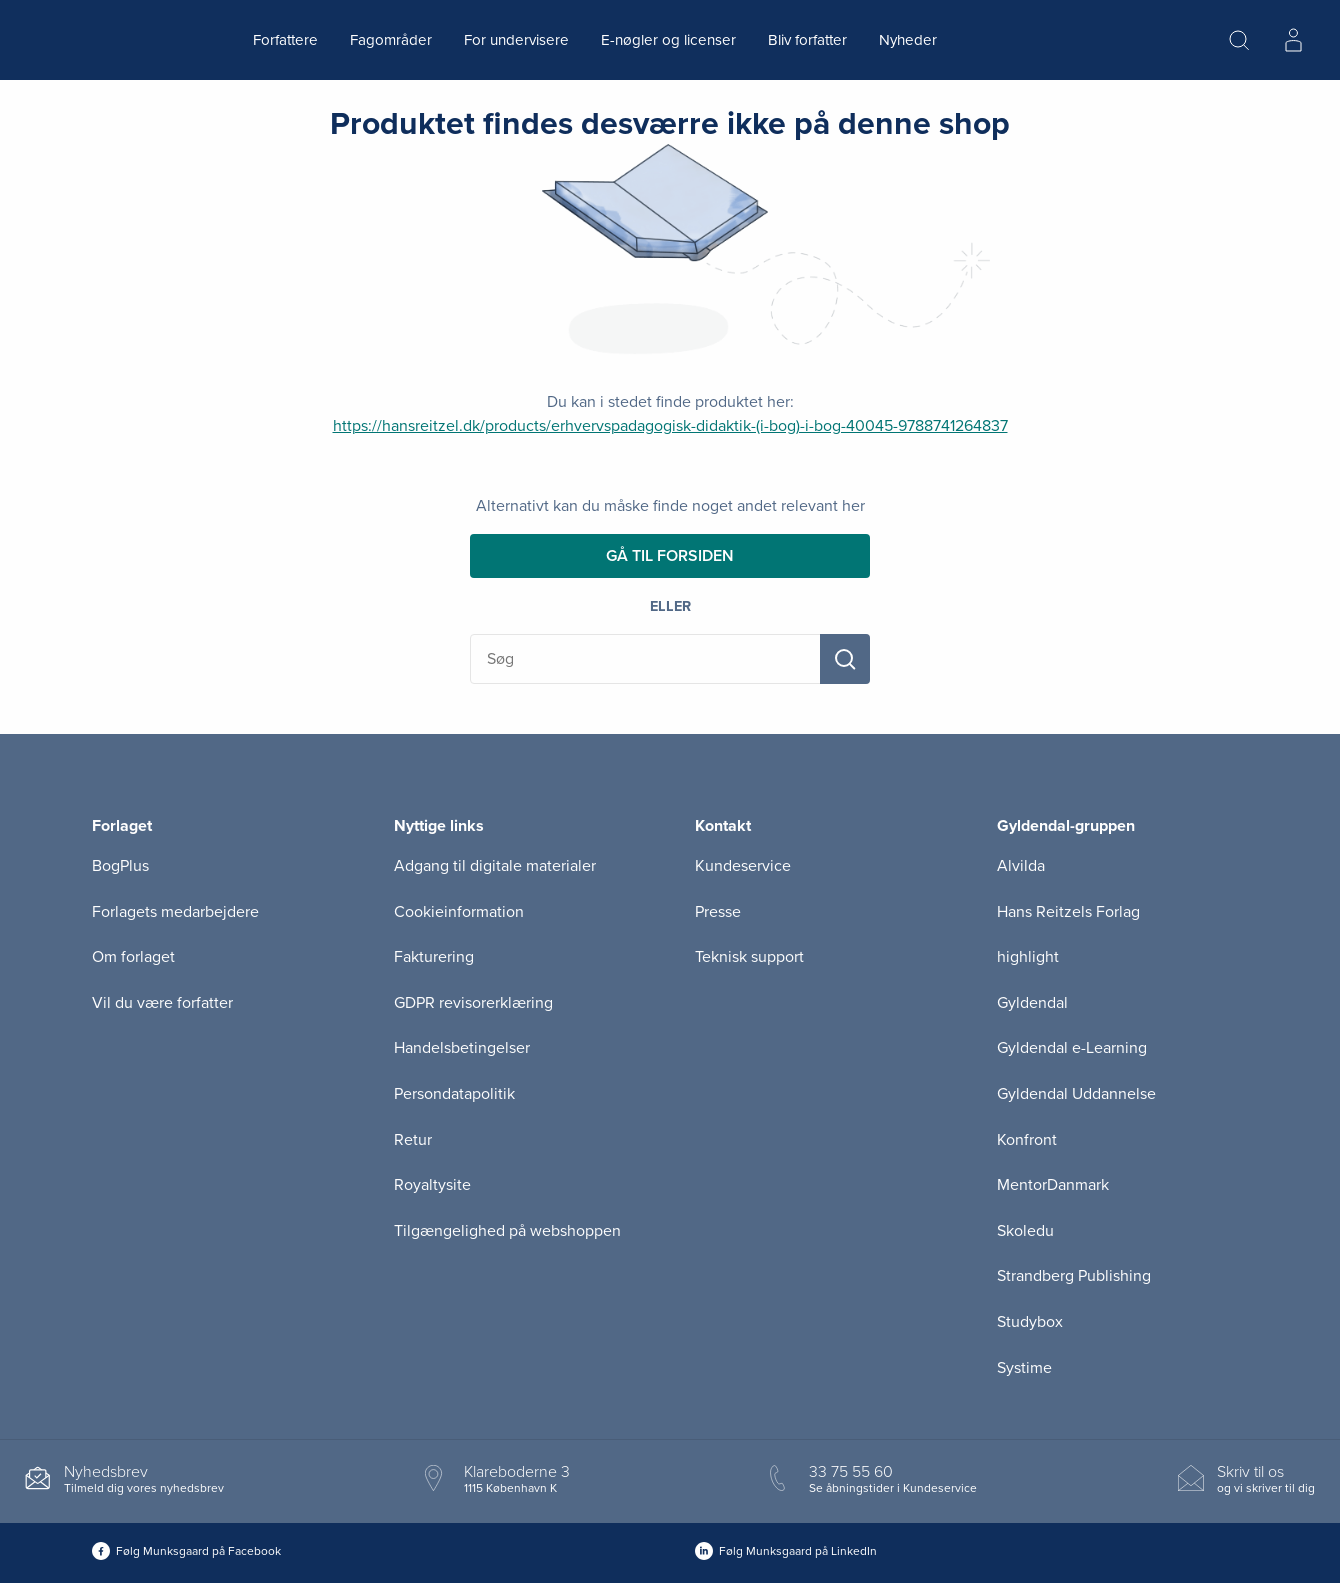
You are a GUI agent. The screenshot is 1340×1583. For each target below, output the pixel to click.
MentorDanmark (1053, 1185)
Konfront (1027, 1140)
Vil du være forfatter (162, 1003)
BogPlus (120, 866)
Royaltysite (432, 1185)
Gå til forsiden (670, 556)
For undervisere (516, 40)
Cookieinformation (459, 912)
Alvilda (1021, 866)
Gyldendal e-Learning (1072, 1048)
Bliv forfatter (807, 40)
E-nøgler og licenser (668, 40)
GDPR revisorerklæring (473, 1003)
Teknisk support (749, 957)
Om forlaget (133, 957)
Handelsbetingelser (462, 1048)
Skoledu (1025, 1231)
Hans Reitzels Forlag (1068, 912)
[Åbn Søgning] (1239, 40)
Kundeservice (743, 866)
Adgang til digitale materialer (495, 866)
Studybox (1030, 1322)
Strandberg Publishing (1074, 1276)
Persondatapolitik (454, 1094)
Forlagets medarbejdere (175, 912)
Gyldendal (1032, 1003)
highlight (1028, 957)
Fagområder (391, 40)
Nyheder (908, 40)
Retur (413, 1140)
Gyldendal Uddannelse (1076, 1094)
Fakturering (434, 957)
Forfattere (285, 40)
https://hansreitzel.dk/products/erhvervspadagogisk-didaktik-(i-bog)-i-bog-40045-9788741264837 (670, 426)
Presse (718, 912)
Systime (1024, 1368)
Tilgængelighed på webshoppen (507, 1231)
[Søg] (845, 659)
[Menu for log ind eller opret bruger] (1293, 40)
